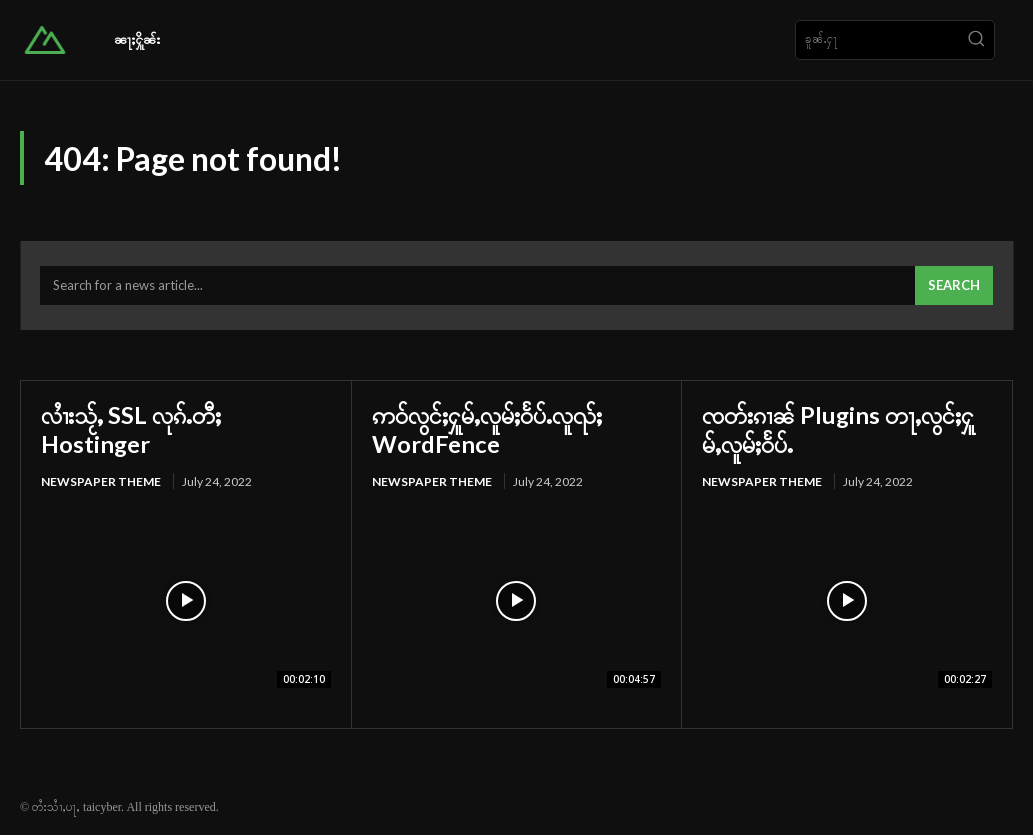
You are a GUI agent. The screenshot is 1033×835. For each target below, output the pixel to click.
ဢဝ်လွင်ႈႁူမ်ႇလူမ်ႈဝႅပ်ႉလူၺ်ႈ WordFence (488, 428)
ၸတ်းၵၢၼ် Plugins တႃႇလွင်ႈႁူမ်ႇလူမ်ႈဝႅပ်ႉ (839, 428)
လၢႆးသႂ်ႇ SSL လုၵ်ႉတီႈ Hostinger (132, 428)
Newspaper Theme (101, 480)
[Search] (976, 40)
